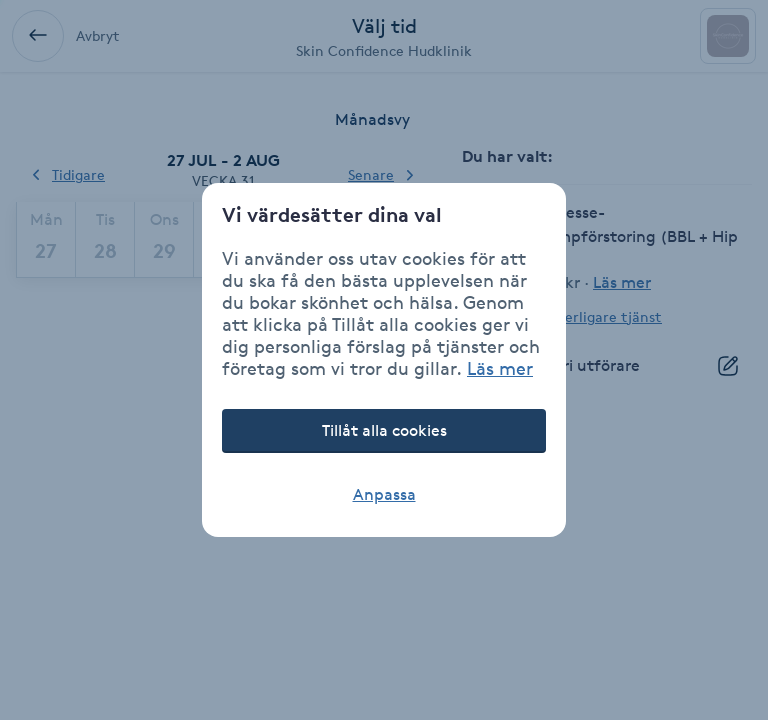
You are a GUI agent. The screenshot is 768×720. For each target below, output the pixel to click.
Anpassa (384, 494)
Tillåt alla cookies (384, 430)
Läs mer (500, 368)
